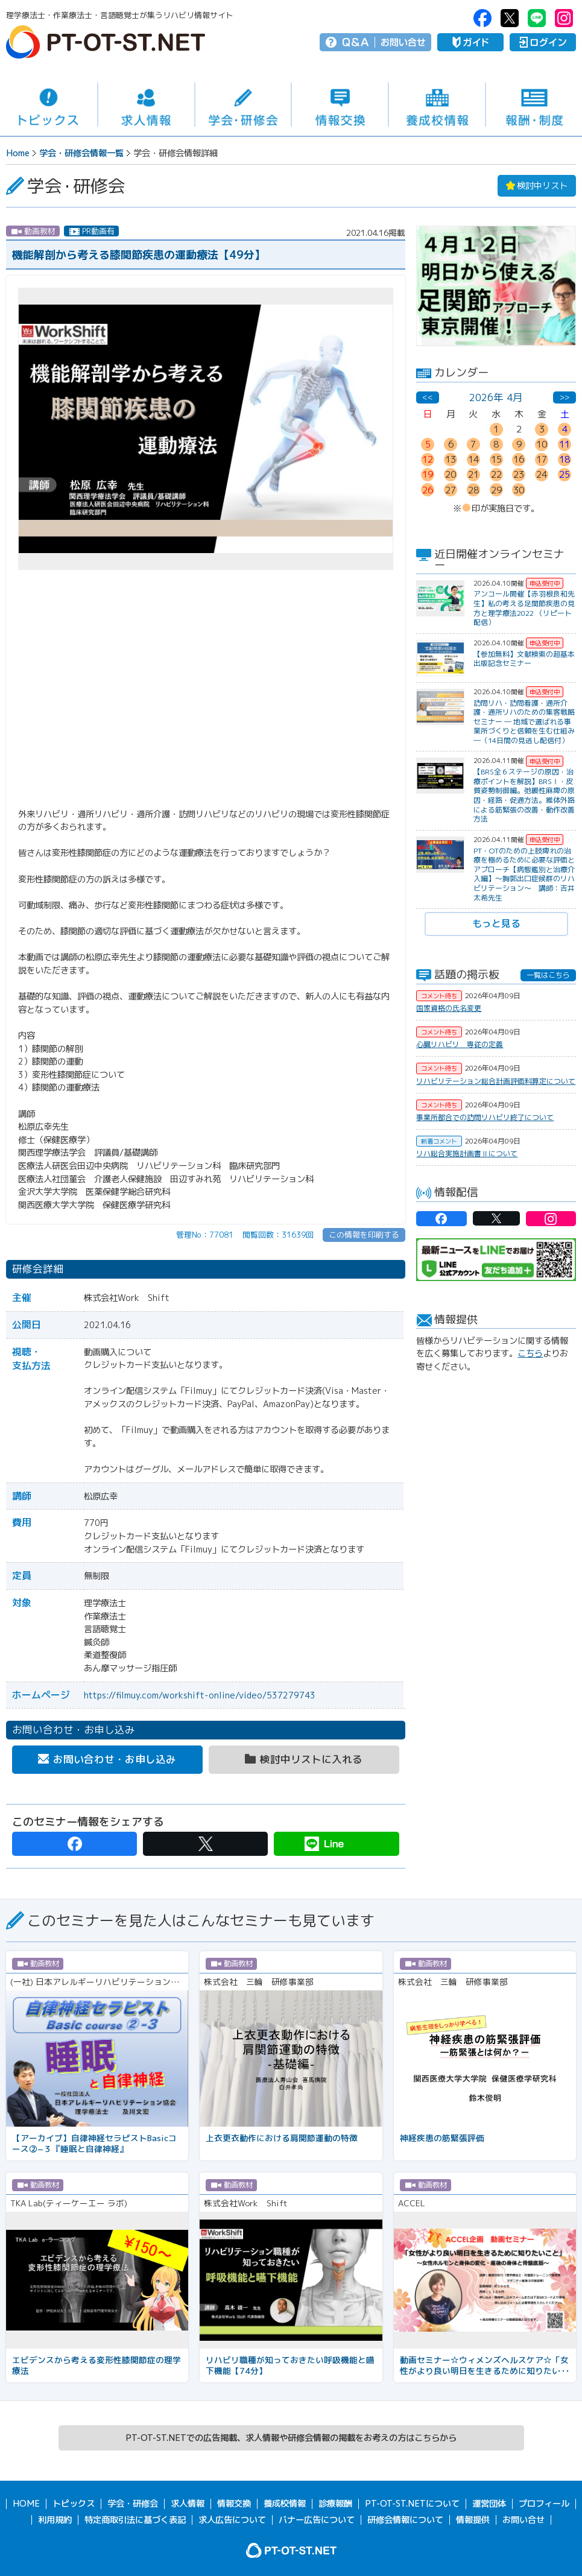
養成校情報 (437, 105)
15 (496, 459)
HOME (26, 2503)
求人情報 (146, 105)
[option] (496, 286)
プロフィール (544, 2503)
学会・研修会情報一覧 (81, 153)
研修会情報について (405, 2519)
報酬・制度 (534, 105)
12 (427, 459)
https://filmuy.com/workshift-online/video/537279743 (199, 1695)
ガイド (470, 42)
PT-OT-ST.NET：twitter (510, 18)
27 (450, 490)
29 (496, 490)
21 (473, 474)
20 (450, 474)
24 (541, 474)
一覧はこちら (548, 975)
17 (541, 459)
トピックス (48, 105)
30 (518, 490)
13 (450, 459)
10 (541, 444)
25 (564, 474)
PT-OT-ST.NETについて (412, 2503)
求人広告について (232, 2519)
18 (564, 459)
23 (518, 474)
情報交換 (340, 105)
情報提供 (473, 2519)
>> (564, 396)
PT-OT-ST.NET (105, 42)
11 (564, 444)
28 (473, 490)
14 (473, 459)
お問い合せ (403, 42)
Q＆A (356, 42)
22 (496, 474)
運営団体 (489, 2503)
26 (427, 490)
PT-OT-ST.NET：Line (537, 18)
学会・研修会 (243, 105)
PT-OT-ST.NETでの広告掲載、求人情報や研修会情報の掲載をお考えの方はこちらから (291, 2438)
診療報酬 (335, 2503)
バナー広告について (317, 2519)
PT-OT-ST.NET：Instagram (564, 18)
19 (427, 474)
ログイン (543, 42)
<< (427, 396)
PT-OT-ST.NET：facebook (482, 18)
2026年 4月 (496, 397)
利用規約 (55, 2519)
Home (18, 153)
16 (518, 459)
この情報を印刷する (364, 1234)
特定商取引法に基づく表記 (135, 2519)
